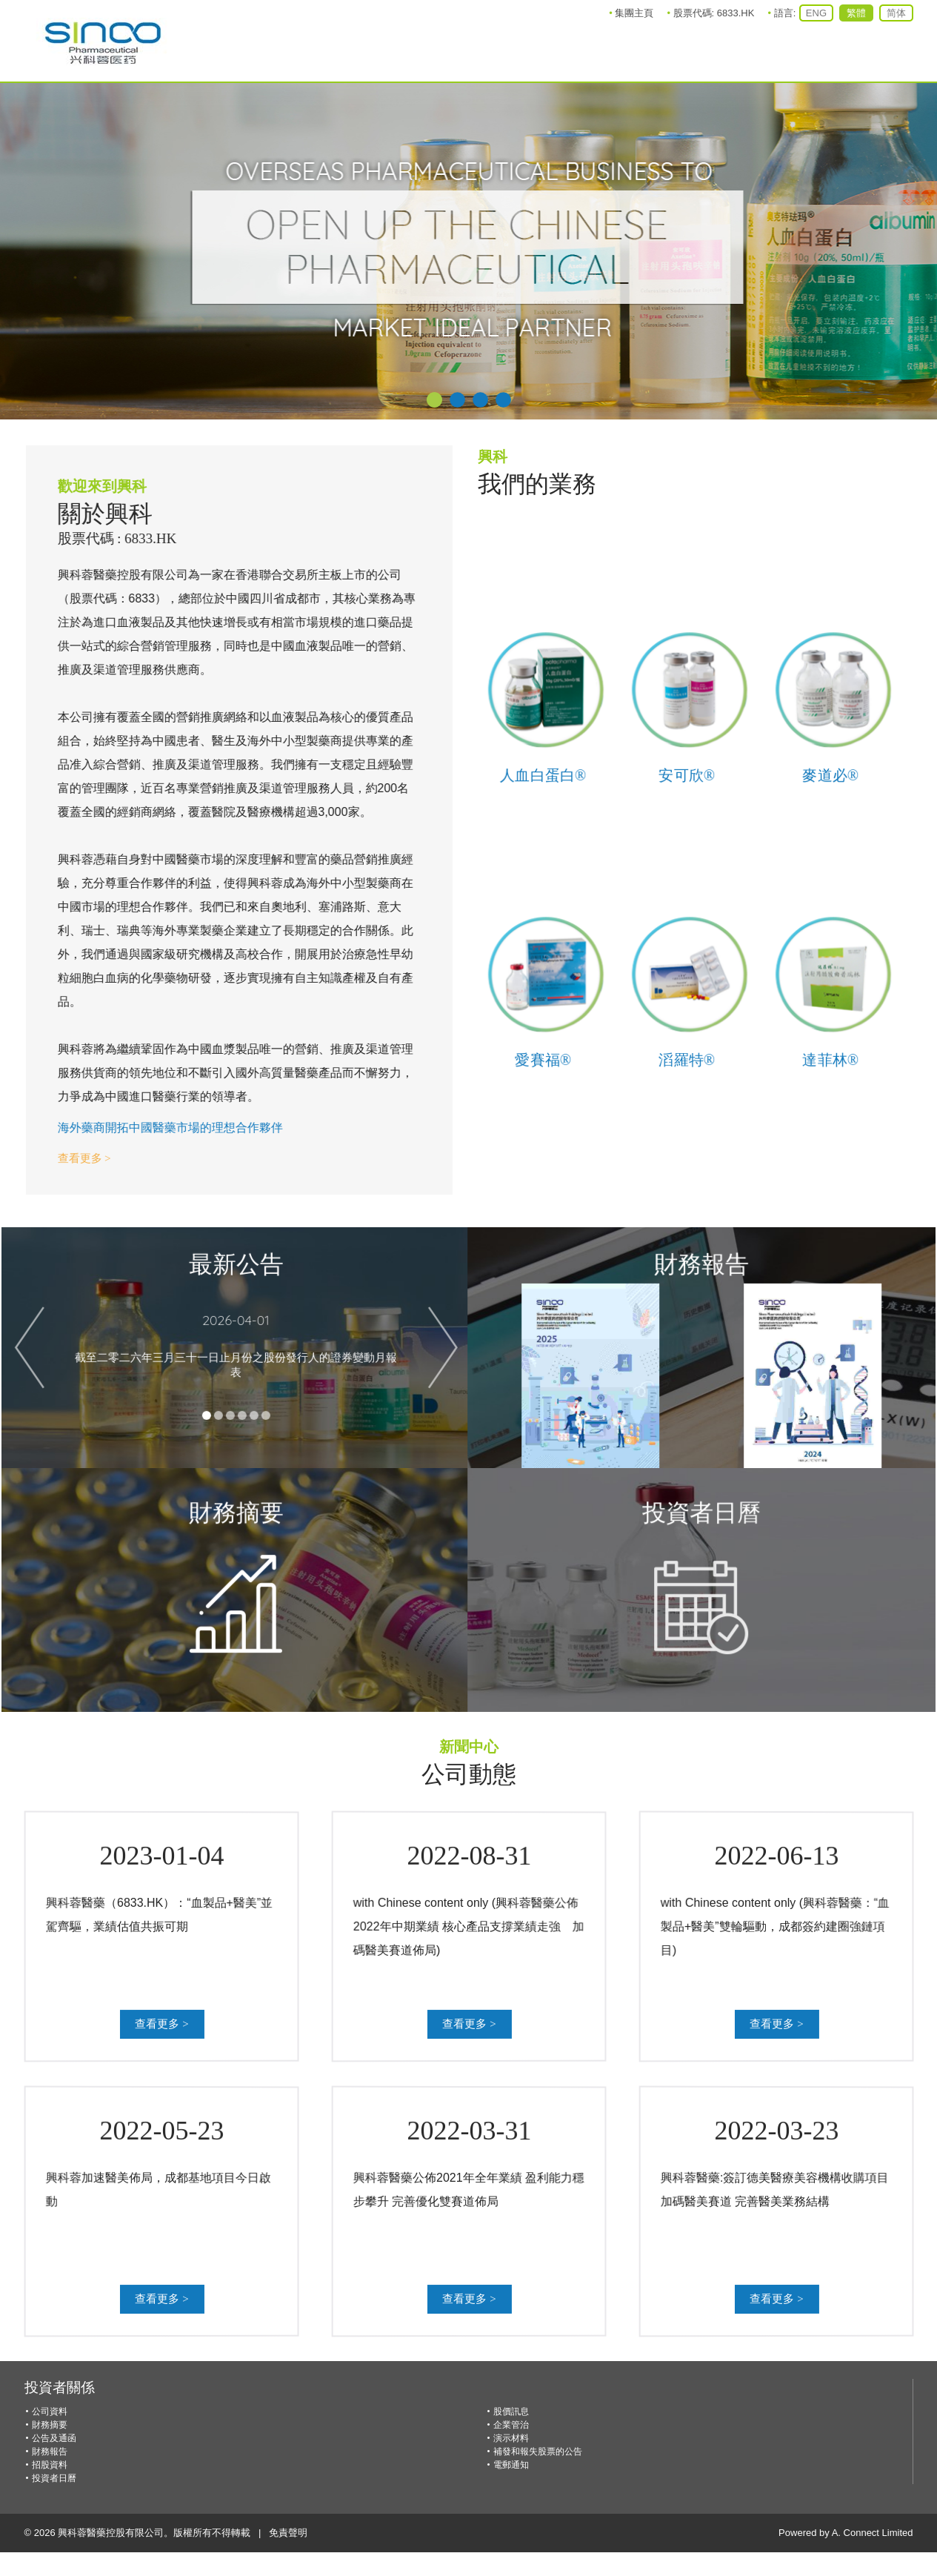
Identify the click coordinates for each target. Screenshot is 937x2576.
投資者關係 (59, 2387)
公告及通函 (54, 2438)
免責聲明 (288, 2532)
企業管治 (511, 2425)
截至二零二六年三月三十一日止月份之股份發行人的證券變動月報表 (221, 1349)
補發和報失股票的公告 (537, 2451)
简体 (896, 13)
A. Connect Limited (872, 2532)
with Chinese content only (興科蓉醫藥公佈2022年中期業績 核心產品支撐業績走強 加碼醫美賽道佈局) (470, 1926)
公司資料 (49, 2411)
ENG (816, 13)
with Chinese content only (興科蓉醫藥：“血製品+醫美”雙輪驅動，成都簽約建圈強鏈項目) (778, 1926)
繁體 (856, 13)
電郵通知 (511, 2465)
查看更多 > (69, 1158)
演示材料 (511, 2438)
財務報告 (49, 2451)
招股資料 (49, 2465)
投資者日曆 (54, 2478)
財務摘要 (49, 2425)
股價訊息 (511, 2411)
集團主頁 (634, 13)
